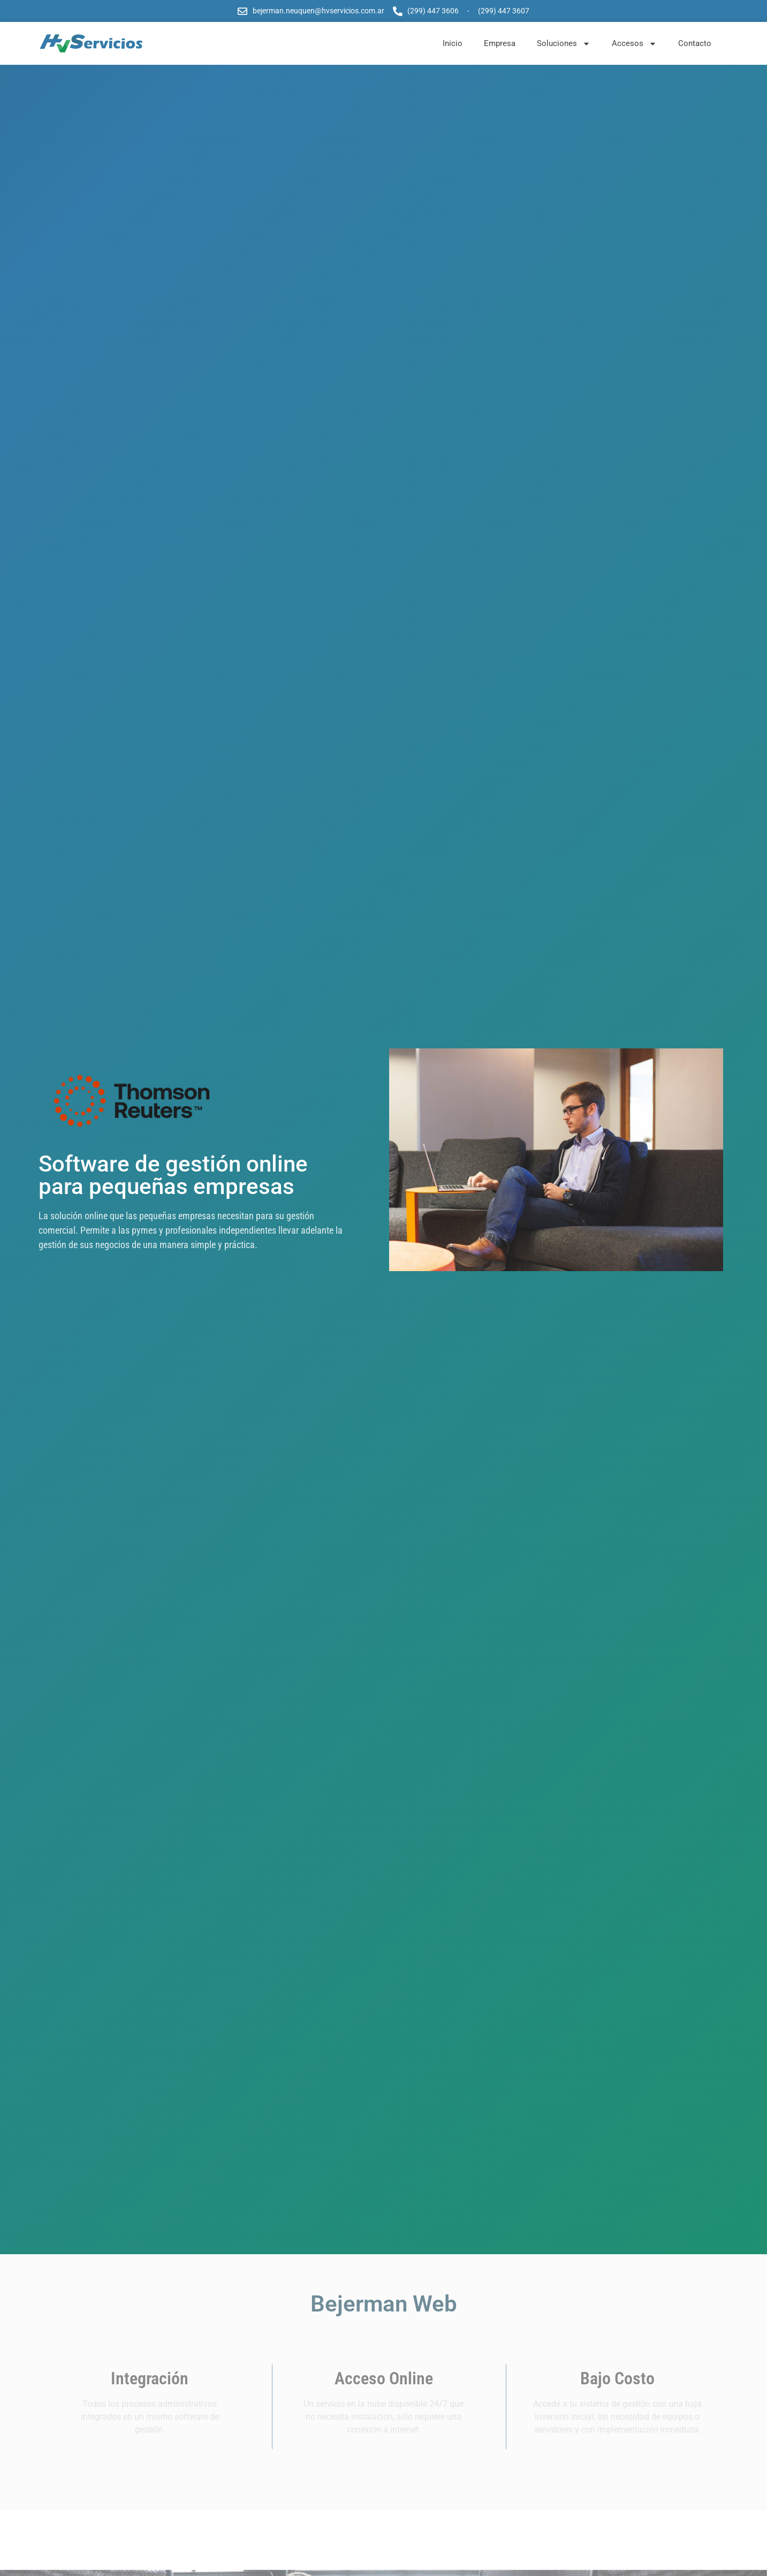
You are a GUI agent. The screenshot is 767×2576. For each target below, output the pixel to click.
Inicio (452, 43)
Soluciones (563, 43)
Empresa (499, 43)
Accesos (634, 43)
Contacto (694, 43)
